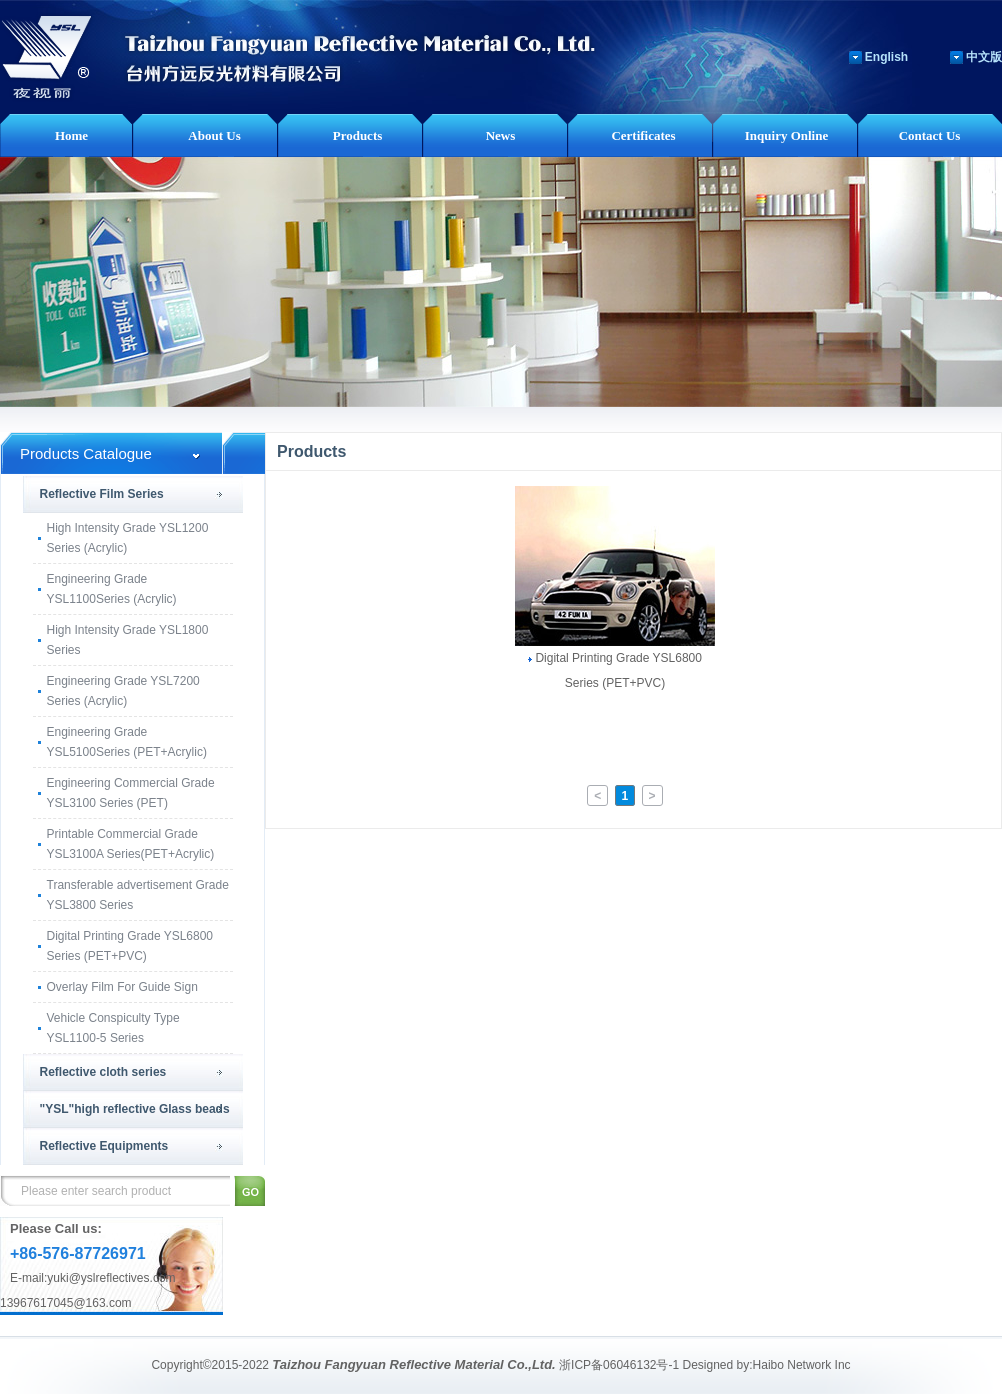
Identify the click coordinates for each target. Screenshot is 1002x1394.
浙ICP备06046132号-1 (619, 1365)
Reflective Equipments (104, 1146)
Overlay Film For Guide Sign (122, 987)
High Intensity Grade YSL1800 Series (128, 640)
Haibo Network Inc (802, 1365)
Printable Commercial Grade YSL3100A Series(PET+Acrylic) (131, 844)
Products (358, 135)
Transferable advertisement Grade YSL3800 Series (138, 895)
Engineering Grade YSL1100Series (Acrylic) (112, 589)
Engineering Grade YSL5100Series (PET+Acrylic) (127, 742)
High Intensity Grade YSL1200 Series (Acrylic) (128, 538)
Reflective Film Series (102, 494)
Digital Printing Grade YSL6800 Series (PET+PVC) (130, 946)
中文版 (984, 57)
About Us (214, 135)
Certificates (643, 135)
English (886, 57)
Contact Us (930, 135)
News (501, 135)
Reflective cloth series (103, 1072)
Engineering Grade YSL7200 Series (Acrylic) (123, 691)
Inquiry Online (786, 135)
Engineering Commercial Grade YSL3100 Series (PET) (131, 793)
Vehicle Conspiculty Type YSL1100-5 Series (113, 1028)
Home (71, 135)
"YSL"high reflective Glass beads (135, 1109)
